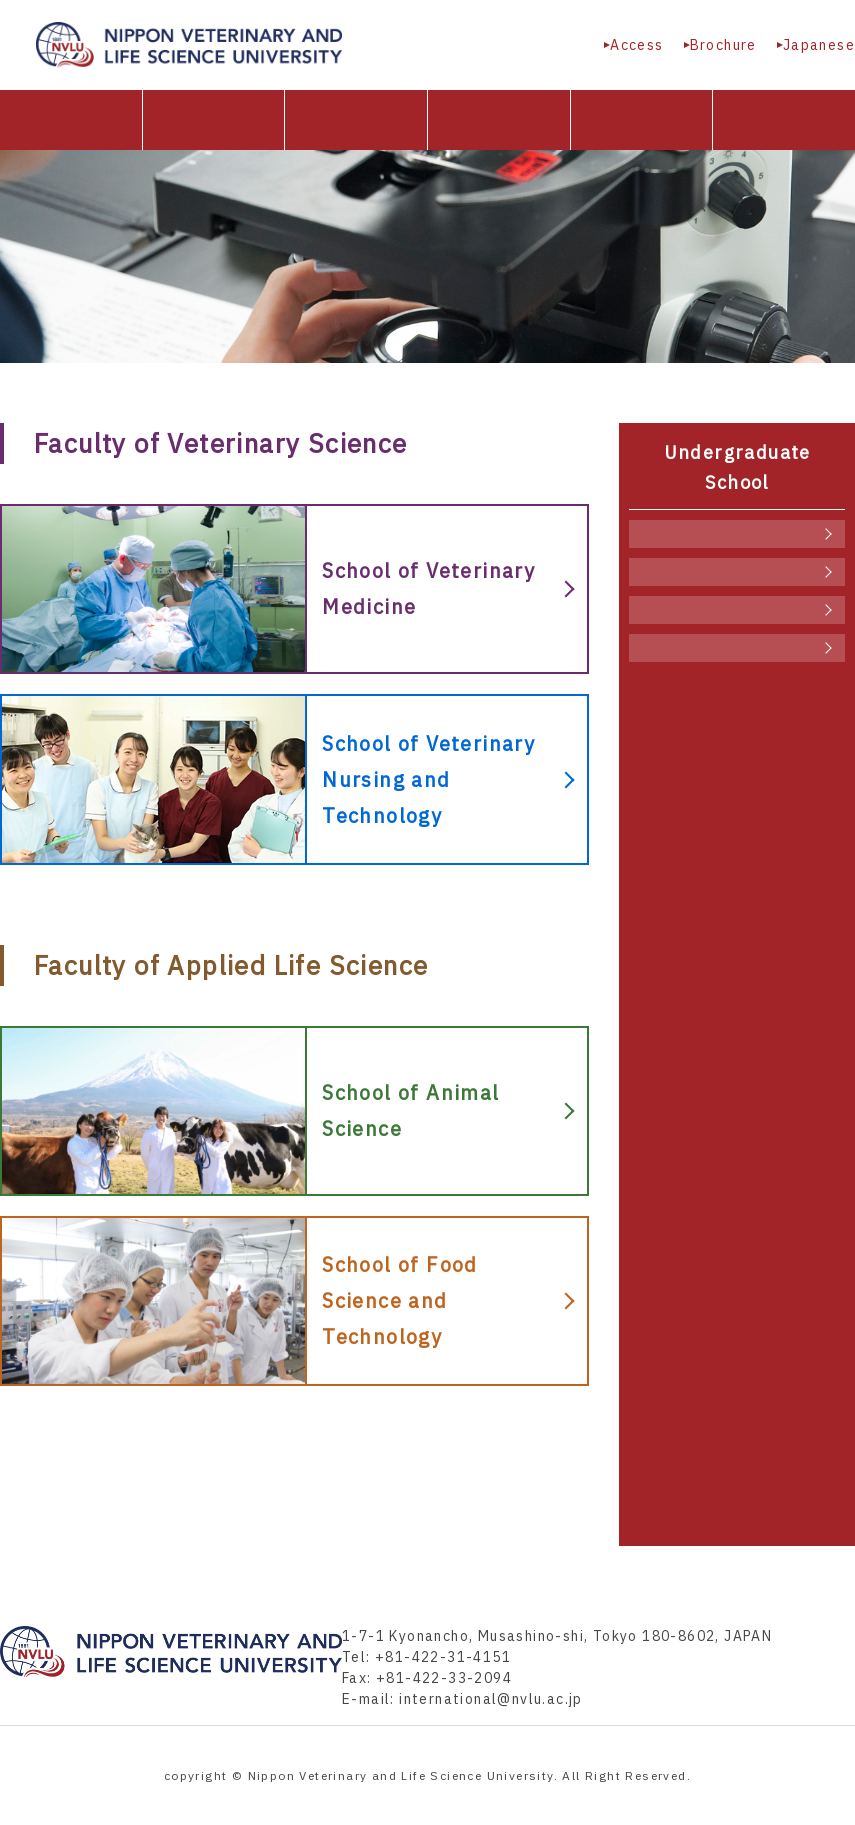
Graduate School (499, 120)
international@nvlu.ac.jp (491, 1699)
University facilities (642, 120)
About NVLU (214, 120)
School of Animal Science (737, 610)
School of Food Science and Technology (737, 648)
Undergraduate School (356, 120)
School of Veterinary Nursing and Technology (737, 572)
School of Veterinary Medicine (737, 534)
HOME (71, 120)
